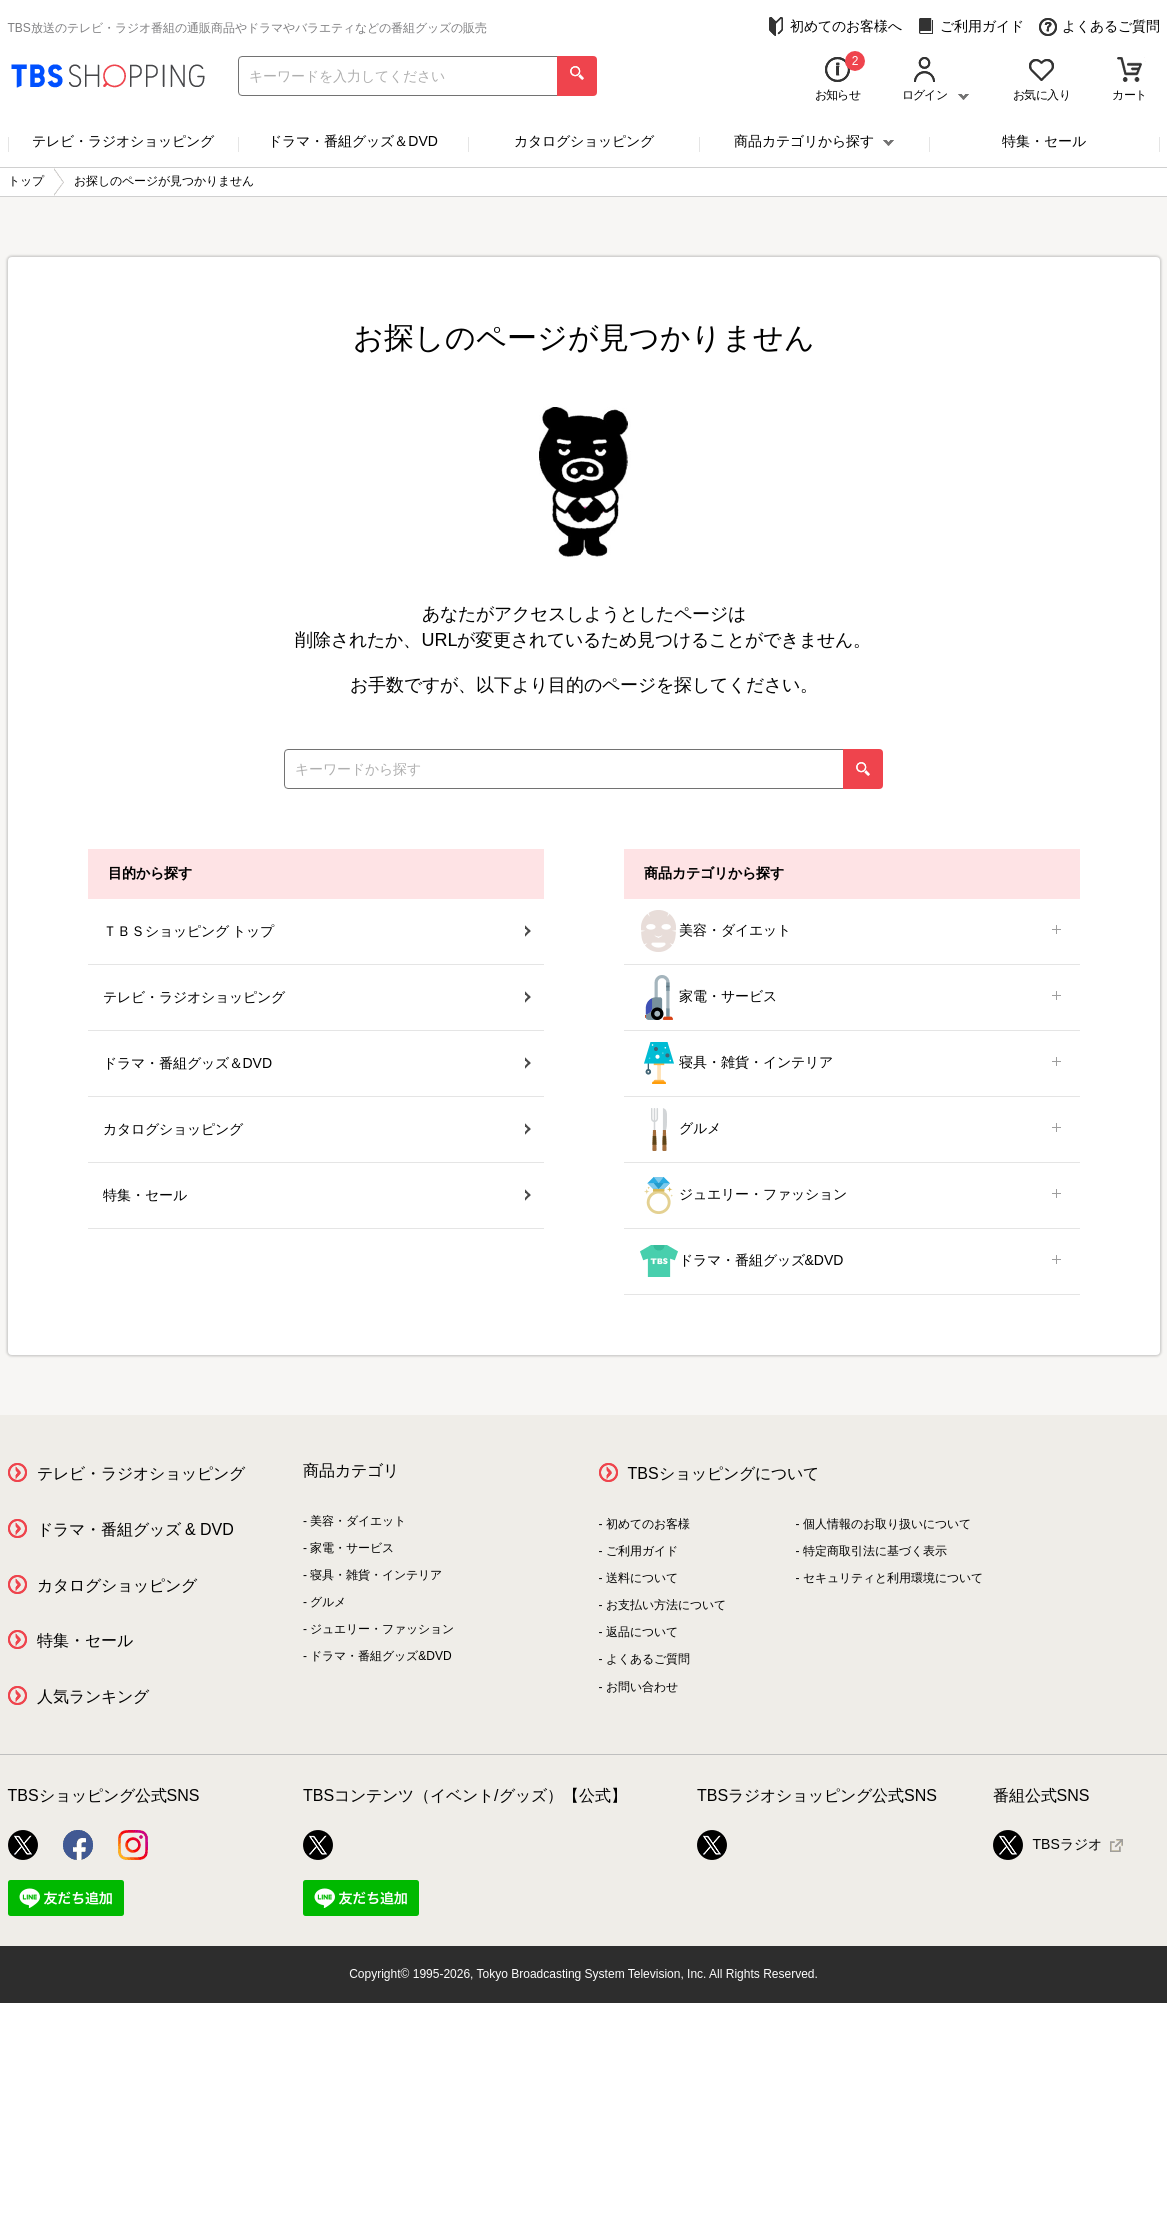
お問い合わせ (642, 1687)
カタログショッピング (584, 141)
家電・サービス (852, 997)
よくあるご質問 (1099, 26)
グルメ (852, 1129)
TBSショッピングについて (723, 1473)
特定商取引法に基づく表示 (875, 1551)
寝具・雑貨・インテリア (852, 1063)
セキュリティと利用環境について (893, 1578)
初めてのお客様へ (834, 26)
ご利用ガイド (970, 26)
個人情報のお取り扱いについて (887, 1524)
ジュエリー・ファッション (852, 1195)
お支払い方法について (666, 1605)
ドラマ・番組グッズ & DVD (135, 1529)
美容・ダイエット (852, 931)
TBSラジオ (1047, 1845)
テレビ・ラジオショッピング (123, 141)
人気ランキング (93, 1696)
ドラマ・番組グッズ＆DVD (353, 141)
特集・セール (1044, 141)
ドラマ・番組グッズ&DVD (852, 1261)
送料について (642, 1578)
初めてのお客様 (648, 1524)
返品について (642, 1632)
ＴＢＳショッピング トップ (317, 931)
